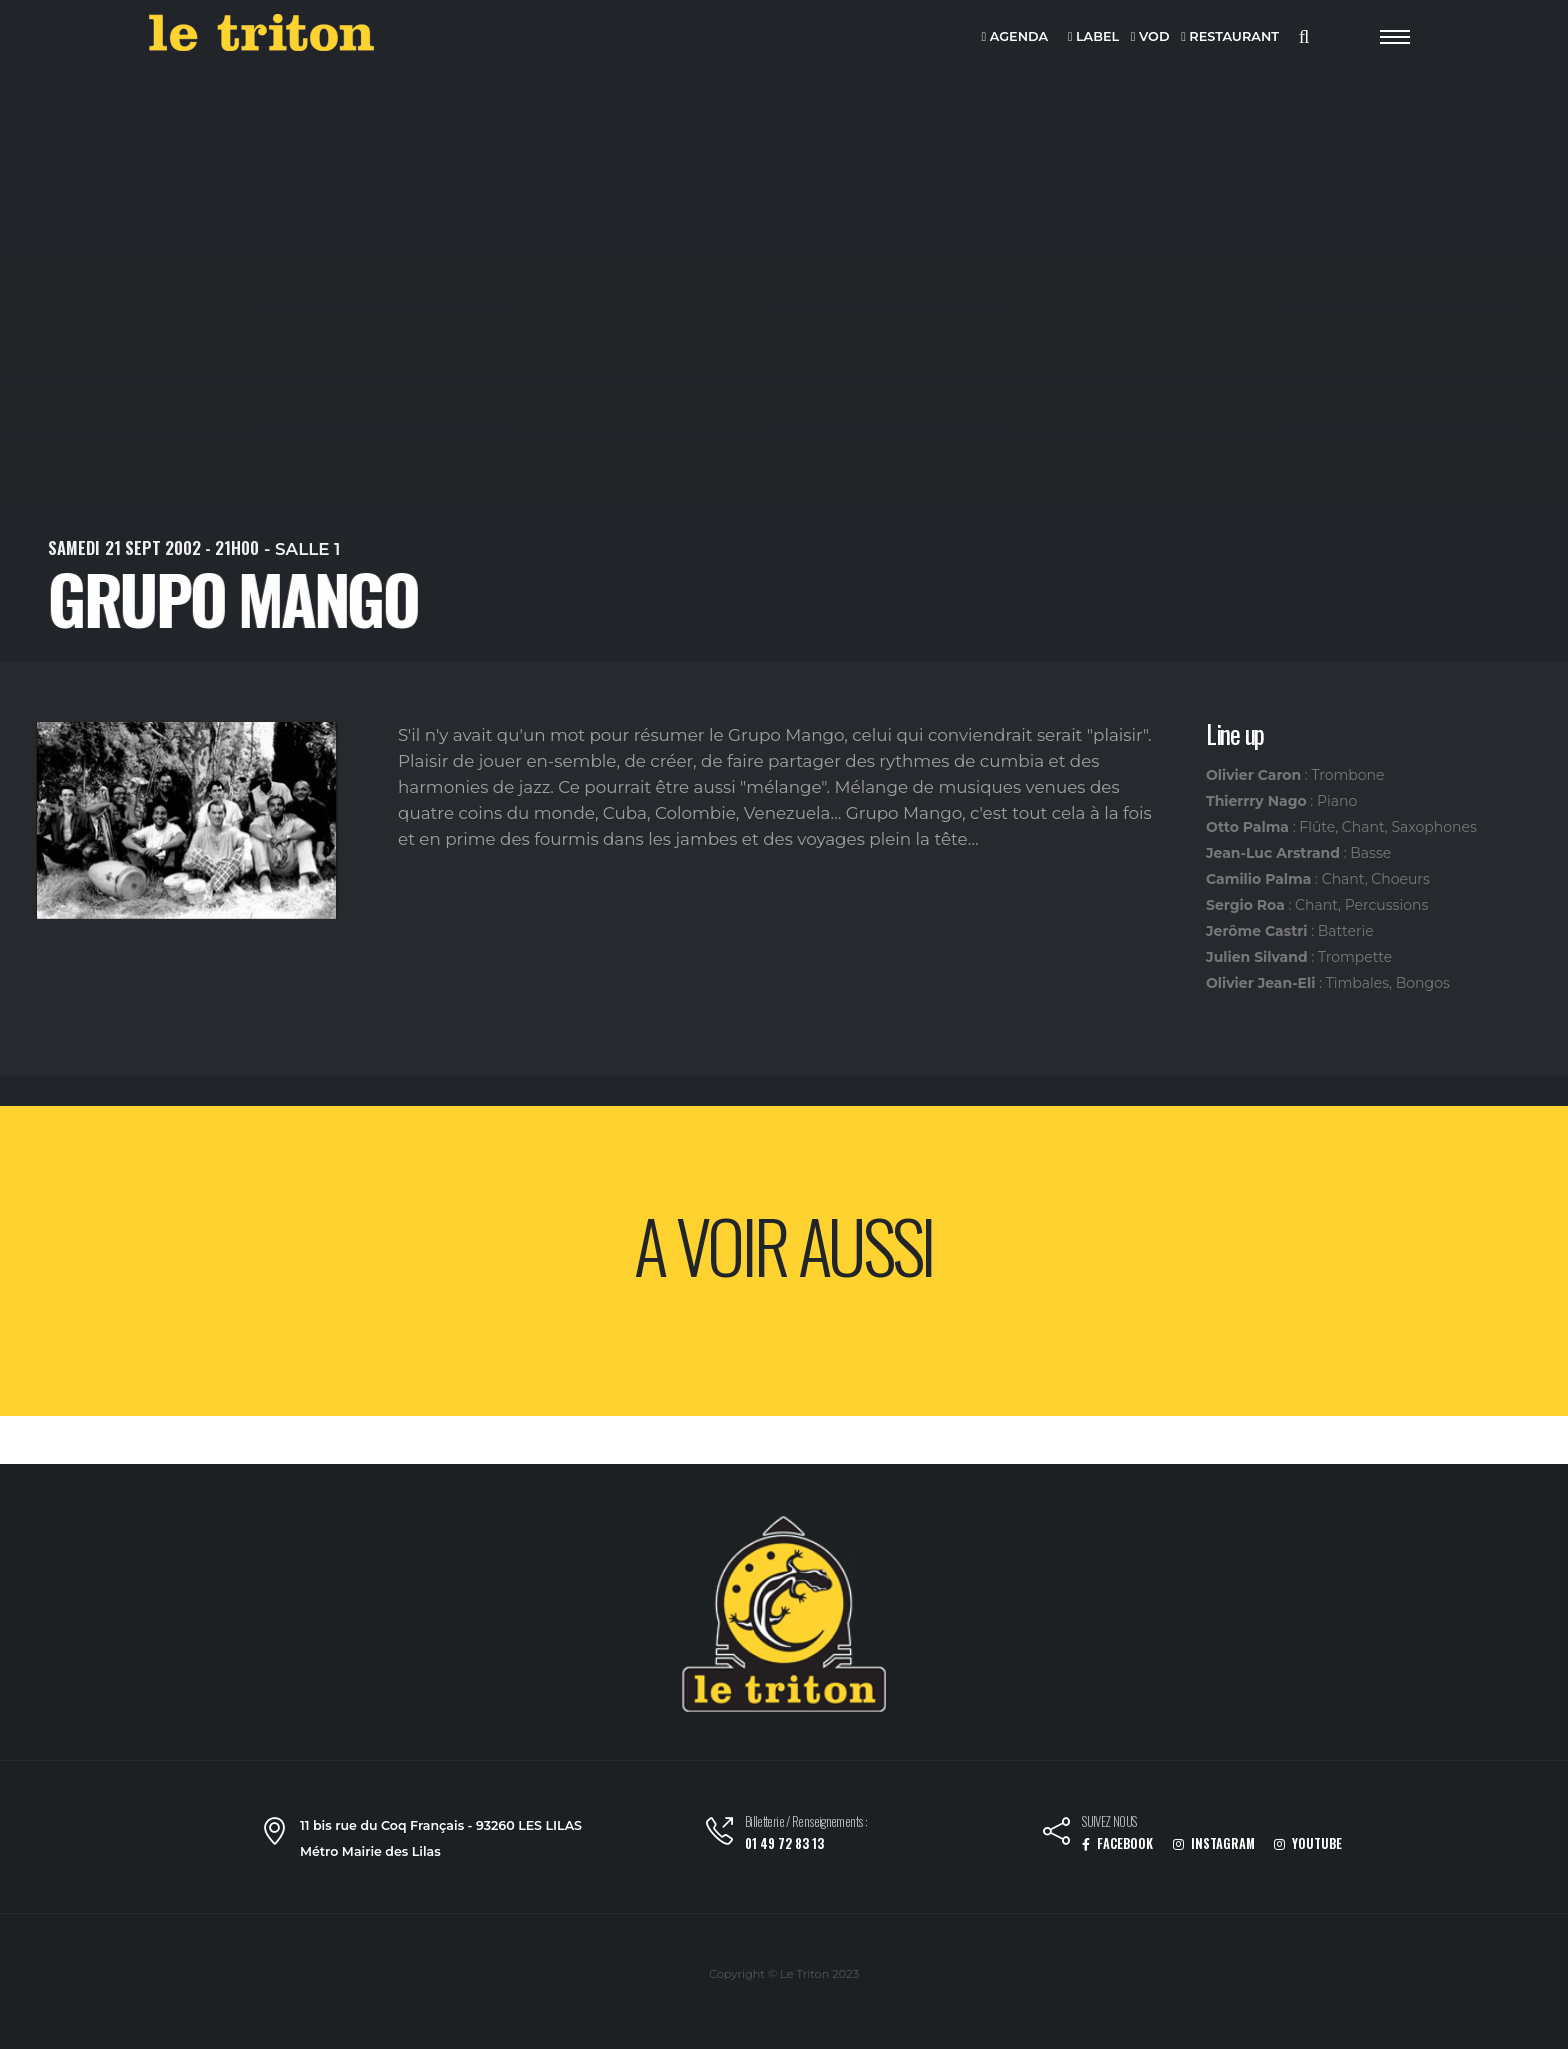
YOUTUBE (1308, 1843)
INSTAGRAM (1214, 1843)
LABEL (1093, 37)
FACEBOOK (1117, 1843)
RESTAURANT (1230, 37)
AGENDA (1015, 37)
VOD (1150, 37)
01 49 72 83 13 (784, 1843)
